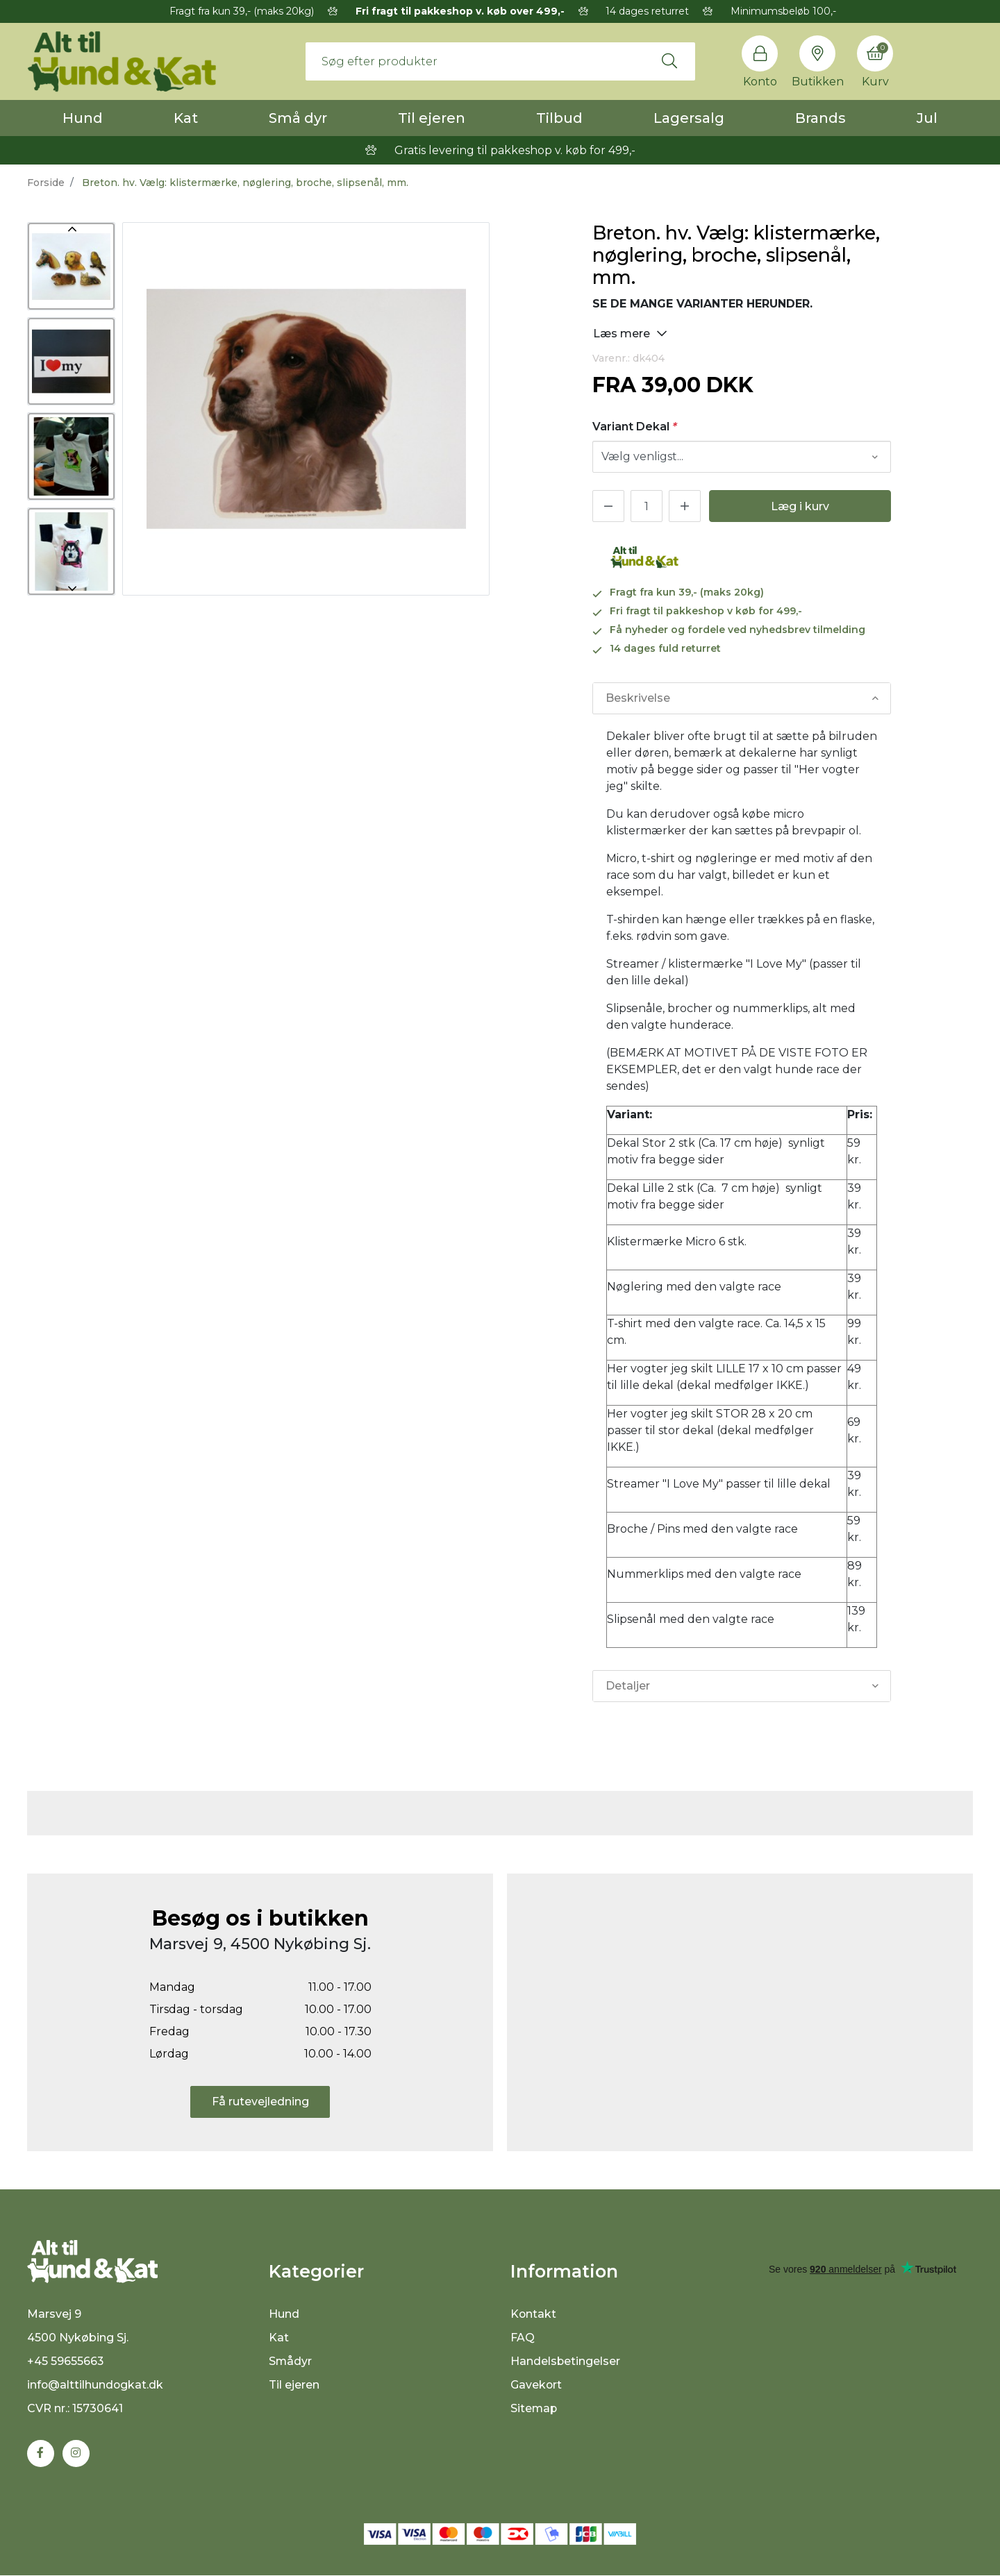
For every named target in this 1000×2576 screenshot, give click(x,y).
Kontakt (533, 2314)
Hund (82, 118)
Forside (46, 182)
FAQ (522, 2337)
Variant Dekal (634, 426)
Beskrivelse (638, 698)
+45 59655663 (65, 2361)
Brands (820, 118)
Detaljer (628, 1685)
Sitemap (534, 2408)
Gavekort (536, 2384)
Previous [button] (71, 229)
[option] (71, 266)
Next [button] (71, 589)
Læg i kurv (800, 506)
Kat (186, 118)
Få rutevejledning (260, 2101)
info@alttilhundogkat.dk (96, 2385)
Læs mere (630, 333)
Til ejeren (431, 118)
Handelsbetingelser (565, 2361)
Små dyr (298, 118)
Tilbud (559, 118)
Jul (927, 118)
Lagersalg (688, 118)
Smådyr (290, 2361)
